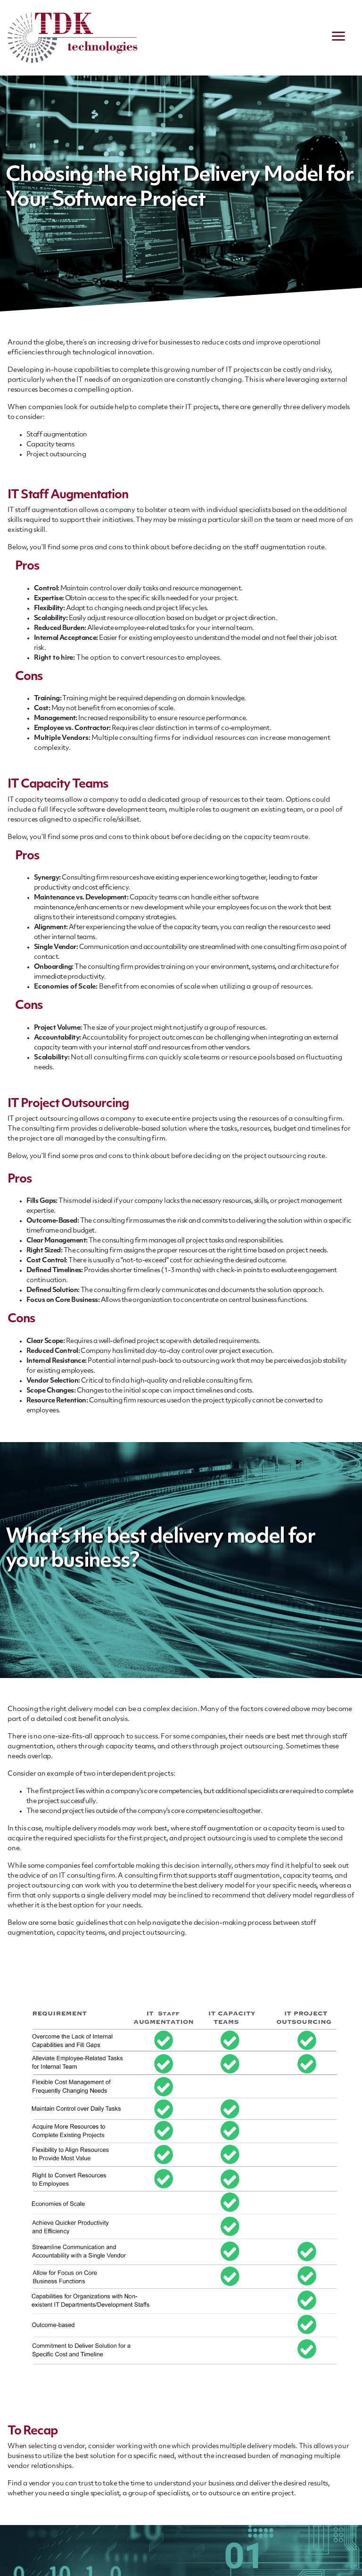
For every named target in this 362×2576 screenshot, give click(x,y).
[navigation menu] (338, 38)
